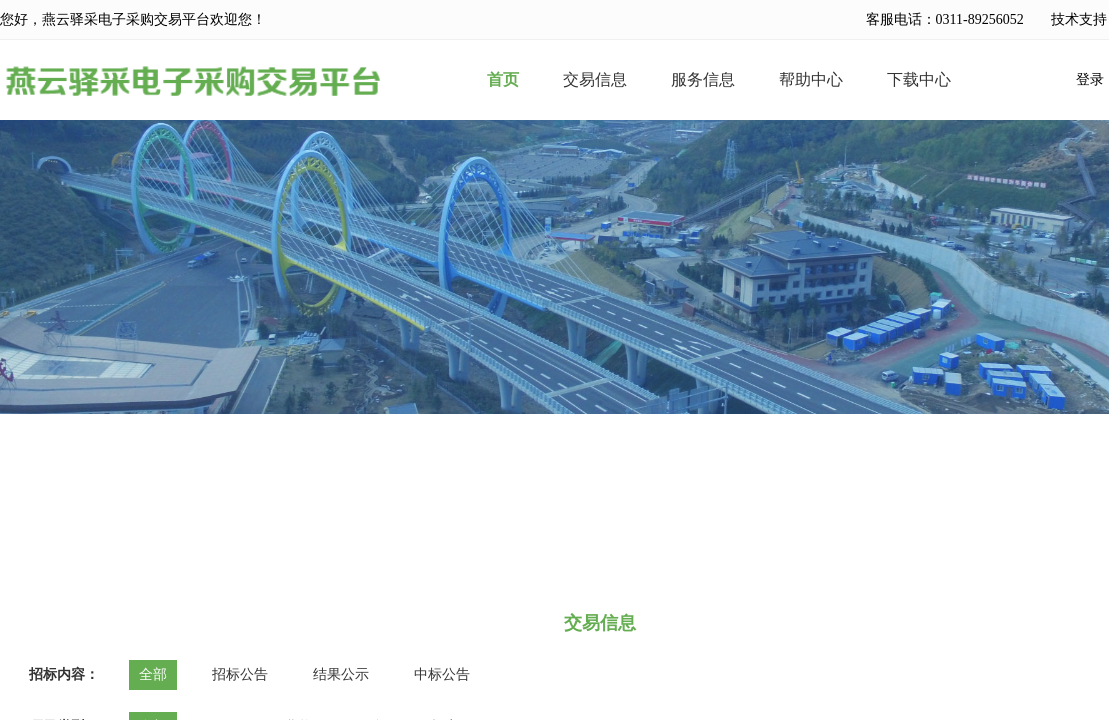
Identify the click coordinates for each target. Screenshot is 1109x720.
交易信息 (595, 80)
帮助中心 (811, 80)
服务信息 (703, 80)
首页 (503, 80)
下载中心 (919, 80)
